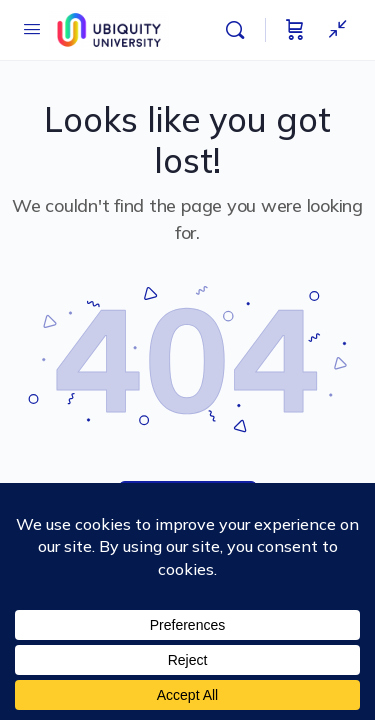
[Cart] (295, 30)
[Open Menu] (32, 28)
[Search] (240, 30)
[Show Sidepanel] (333, 30)
